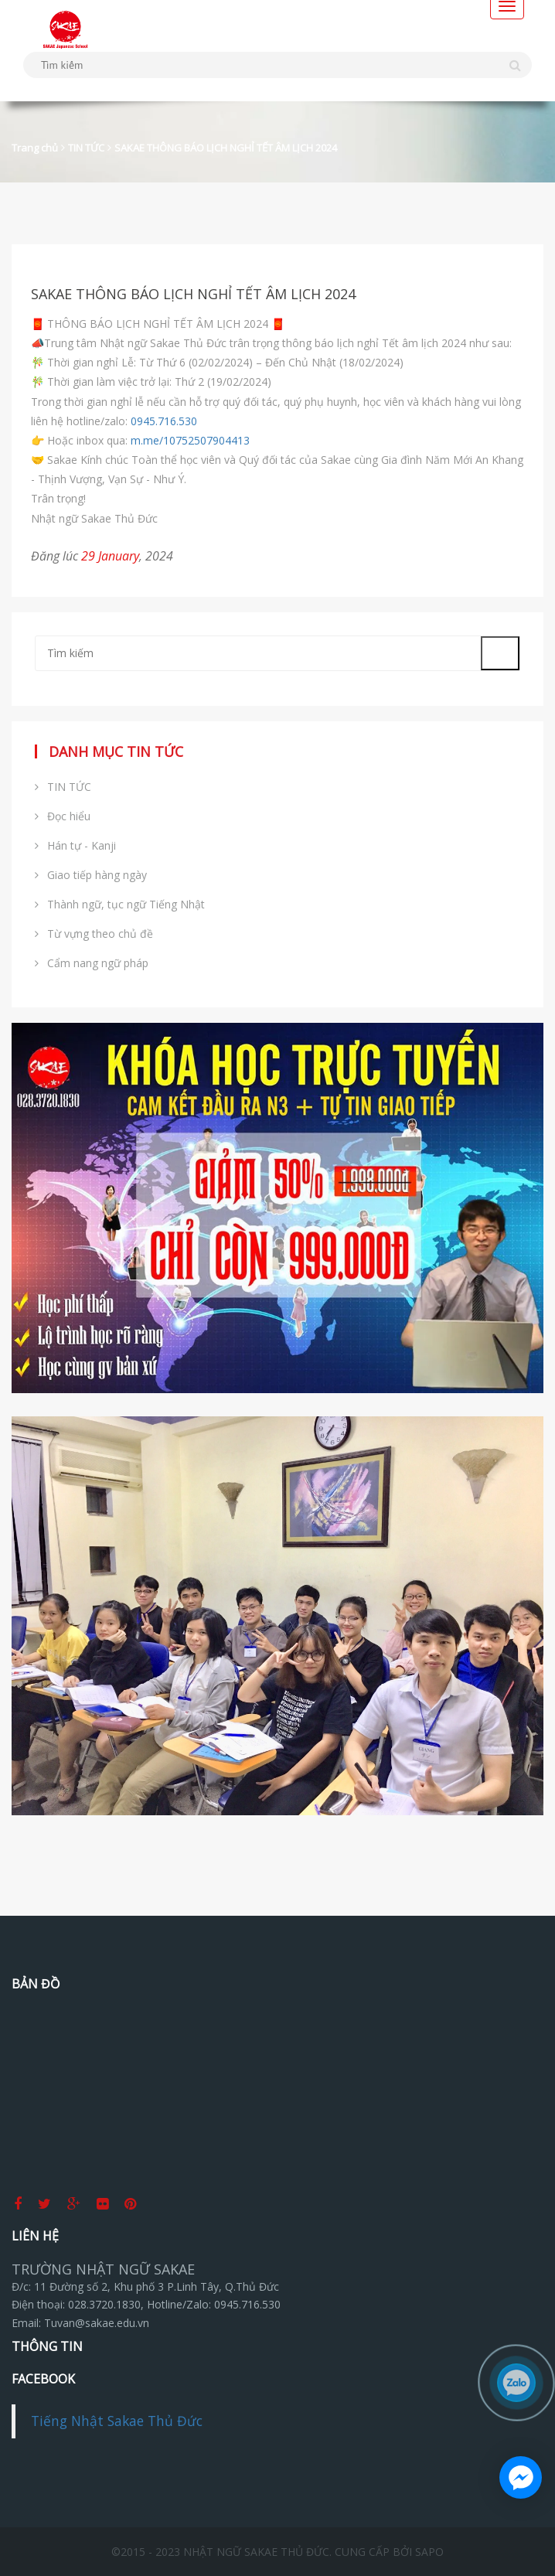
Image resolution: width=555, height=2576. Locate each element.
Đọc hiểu (62, 816)
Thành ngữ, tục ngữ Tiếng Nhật (120, 904)
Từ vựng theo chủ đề (94, 933)
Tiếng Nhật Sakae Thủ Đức (117, 2420)
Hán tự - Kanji (75, 845)
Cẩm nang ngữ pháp (91, 963)
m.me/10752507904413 (190, 440)
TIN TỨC (86, 148)
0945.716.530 (164, 421)
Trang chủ (35, 148)
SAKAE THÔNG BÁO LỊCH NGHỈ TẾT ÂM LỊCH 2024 (225, 148)
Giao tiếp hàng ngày (91, 874)
